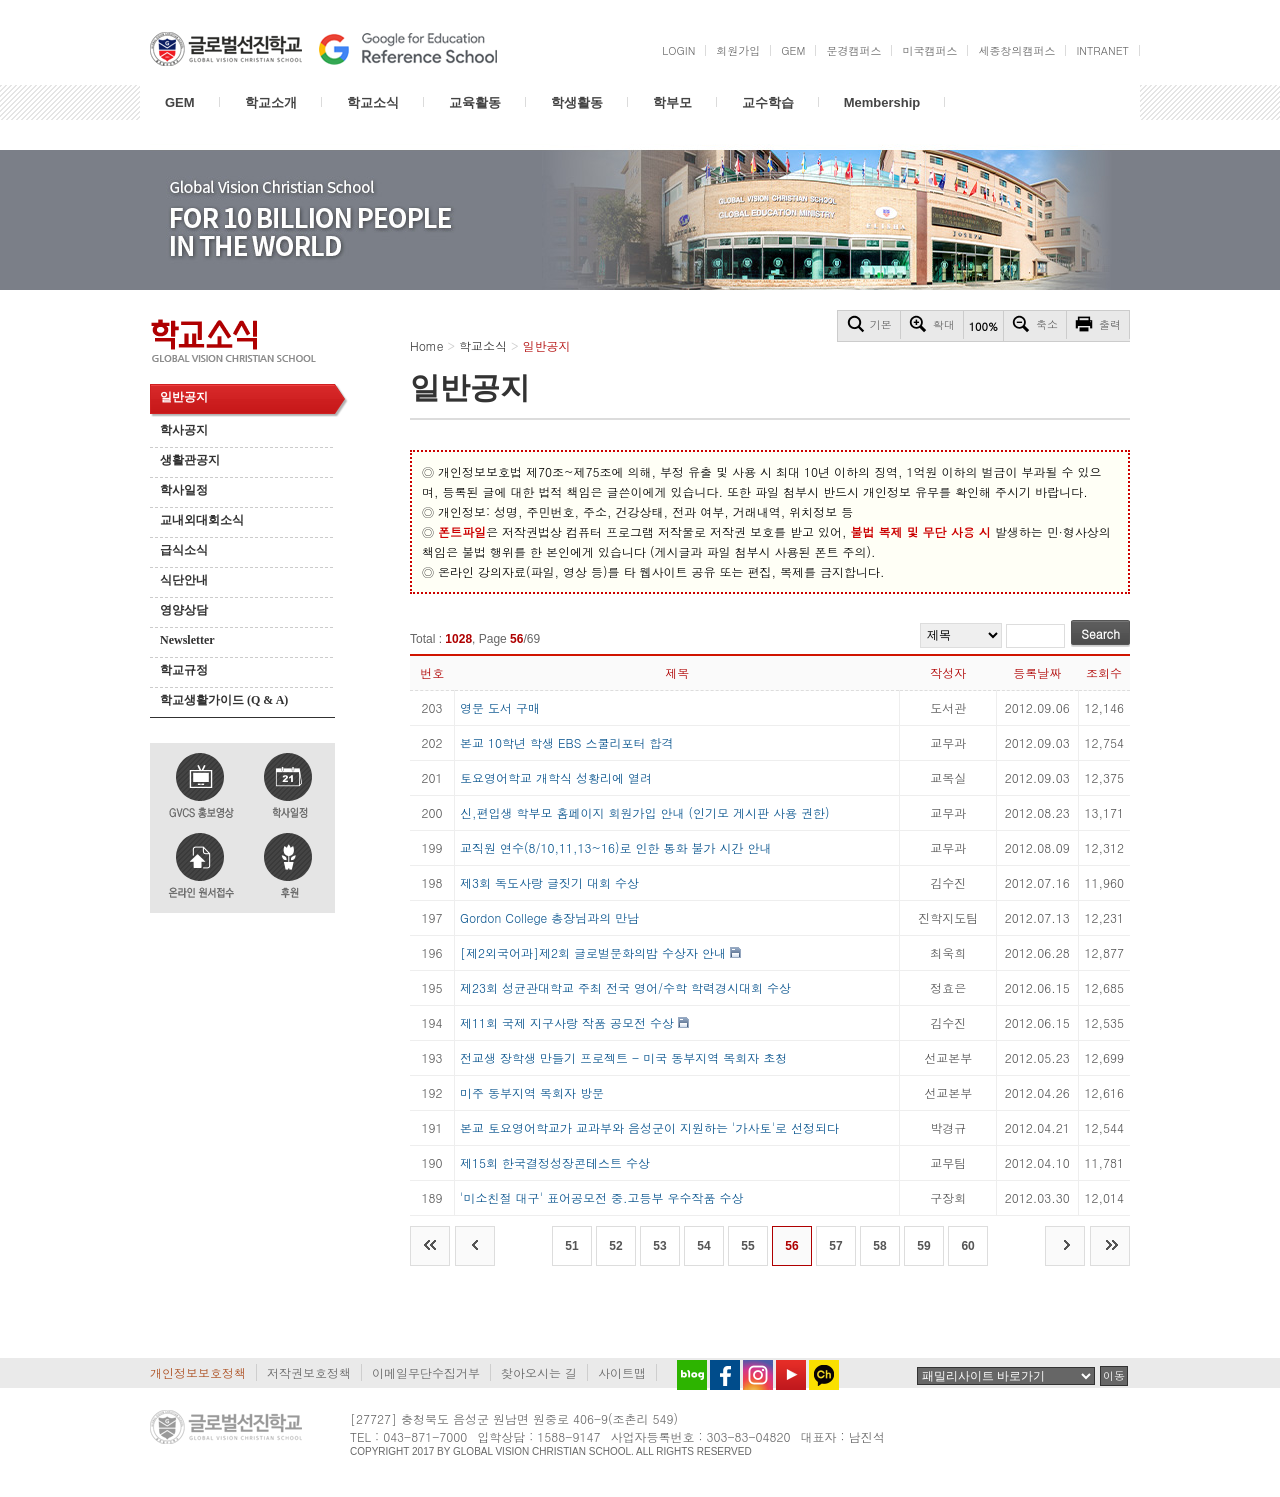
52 (615, 1246)
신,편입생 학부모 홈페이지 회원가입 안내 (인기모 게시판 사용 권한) (645, 812)
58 (879, 1246)
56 (791, 1246)
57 (835, 1246)
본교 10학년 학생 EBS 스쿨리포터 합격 (566, 742)
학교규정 (184, 670)
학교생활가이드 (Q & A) (224, 700)
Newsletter (187, 640)
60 (967, 1246)
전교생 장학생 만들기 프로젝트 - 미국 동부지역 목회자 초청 (623, 1057)
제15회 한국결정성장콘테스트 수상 (555, 1162)
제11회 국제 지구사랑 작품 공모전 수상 (567, 1022)
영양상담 (184, 610)
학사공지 (184, 430)
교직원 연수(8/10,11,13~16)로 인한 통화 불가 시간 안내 (616, 847)
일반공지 (184, 397)
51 (571, 1246)
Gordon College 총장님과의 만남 (549, 917)
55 (747, 1246)
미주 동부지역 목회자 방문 (532, 1092)
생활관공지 (190, 460)
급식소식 (184, 550)
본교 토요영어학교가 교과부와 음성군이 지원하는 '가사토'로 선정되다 (649, 1127)
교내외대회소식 (202, 520)
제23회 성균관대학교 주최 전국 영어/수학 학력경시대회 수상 (625, 987)
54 (703, 1246)
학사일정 (184, 490)
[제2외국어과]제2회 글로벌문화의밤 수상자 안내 (593, 952)
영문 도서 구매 (500, 707)
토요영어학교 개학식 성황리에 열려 (556, 777)
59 (923, 1246)
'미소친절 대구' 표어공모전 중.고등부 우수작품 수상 (602, 1197)
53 (659, 1246)
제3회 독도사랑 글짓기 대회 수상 (549, 882)
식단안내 (184, 580)
